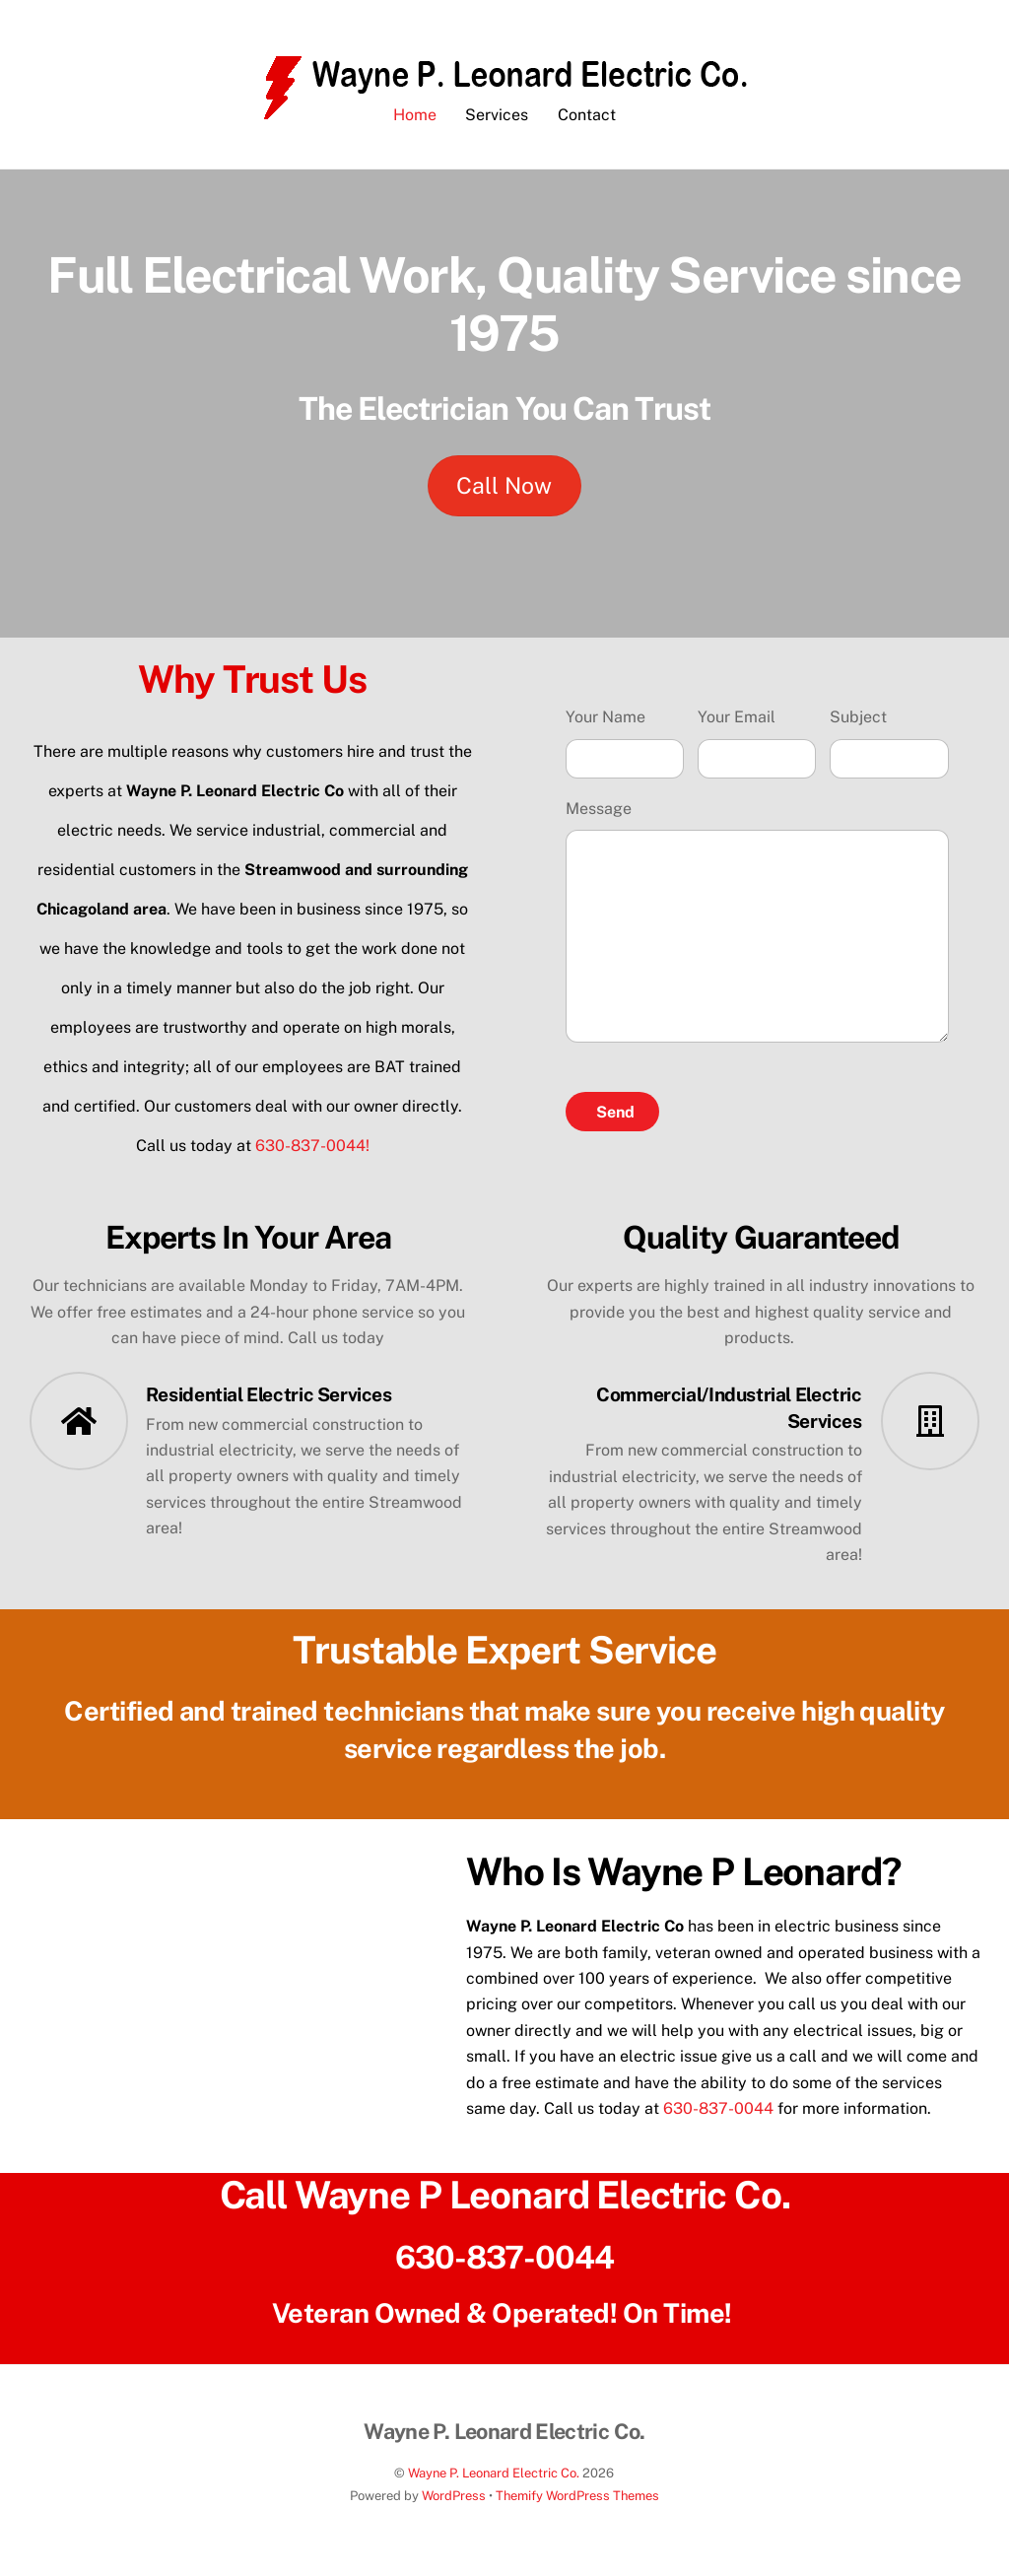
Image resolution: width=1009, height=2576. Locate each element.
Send (615, 1123)
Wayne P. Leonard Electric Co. (493, 2484)
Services (496, 126)
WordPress (454, 2507)
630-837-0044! (312, 1157)
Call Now (504, 497)
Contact (587, 126)
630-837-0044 (718, 2119)
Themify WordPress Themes (577, 2507)
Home (415, 126)
